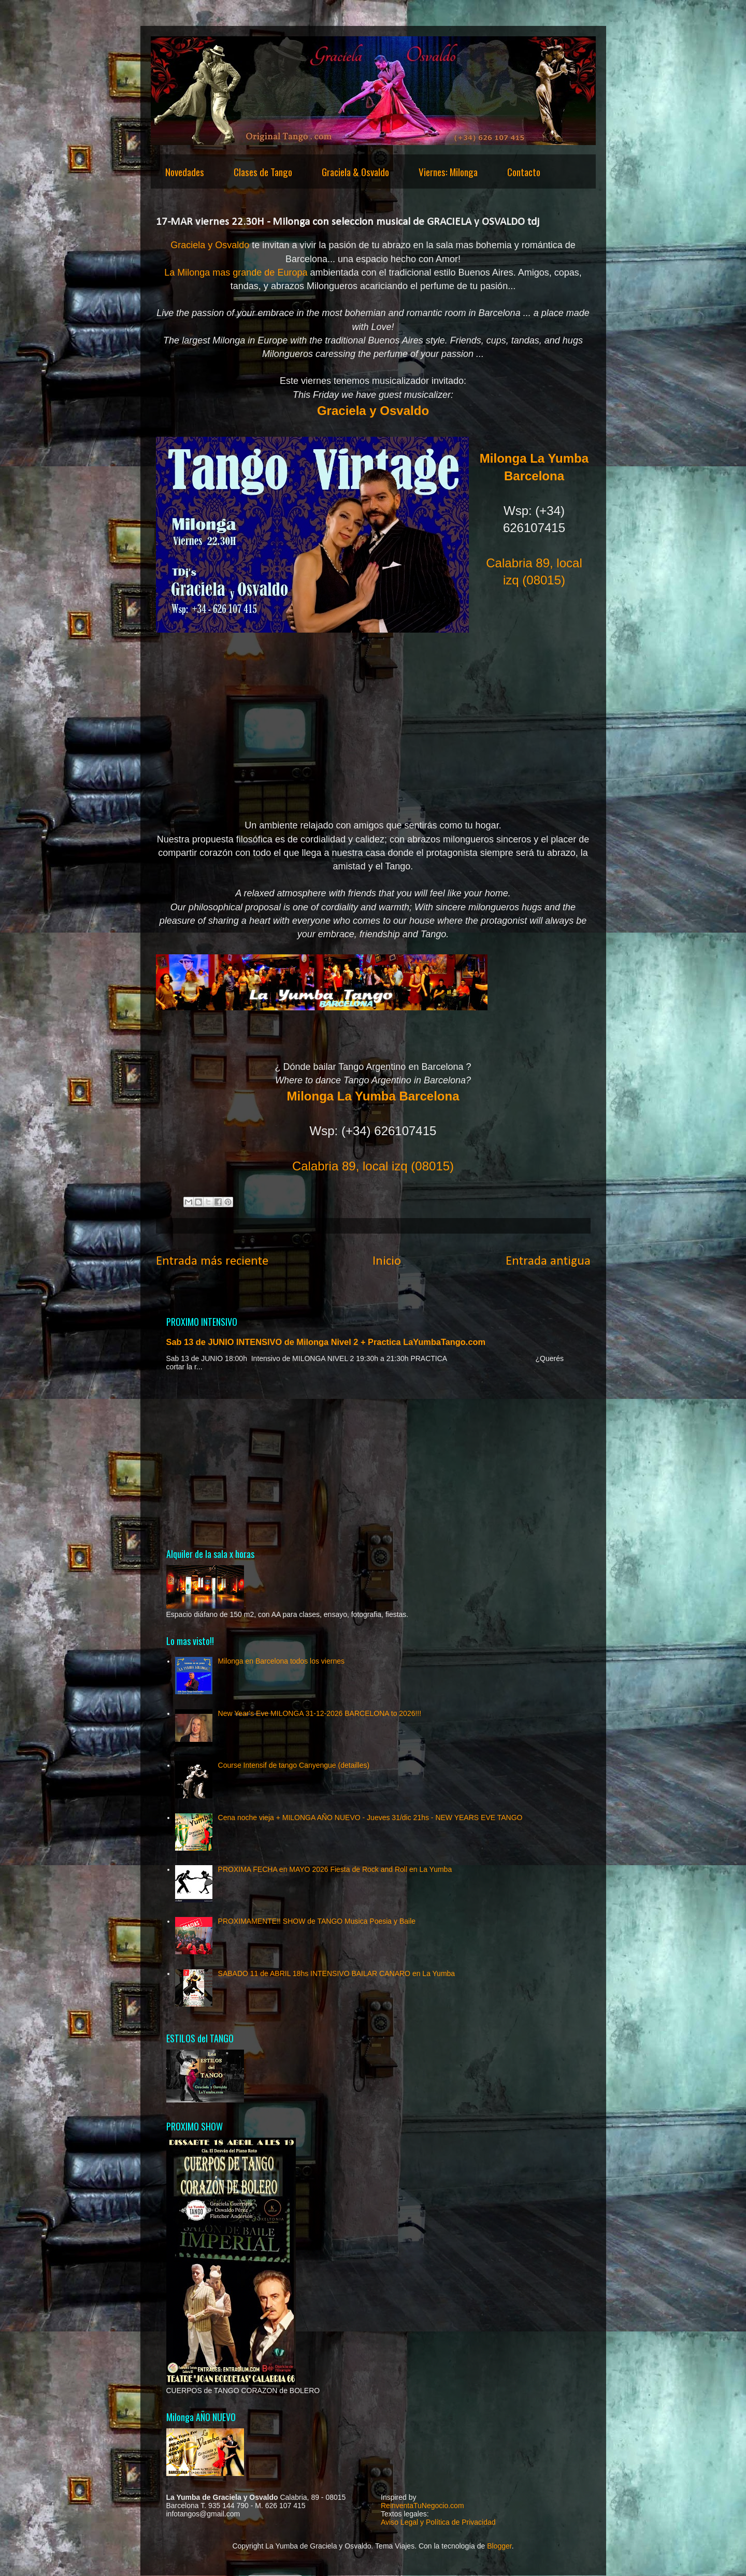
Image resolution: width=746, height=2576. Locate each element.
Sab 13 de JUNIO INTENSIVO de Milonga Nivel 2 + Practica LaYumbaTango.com (326, 1342)
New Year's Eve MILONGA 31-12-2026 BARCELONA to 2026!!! (320, 1713)
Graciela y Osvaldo (209, 245)
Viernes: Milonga (448, 171)
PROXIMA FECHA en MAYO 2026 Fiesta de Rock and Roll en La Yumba (335, 1869)
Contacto (523, 171)
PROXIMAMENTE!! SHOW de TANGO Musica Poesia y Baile (316, 1921)
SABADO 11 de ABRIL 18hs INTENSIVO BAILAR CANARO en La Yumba (336, 1973)
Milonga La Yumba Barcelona (373, 1096)
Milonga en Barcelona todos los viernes (281, 1661)
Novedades (184, 171)
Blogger (499, 2546)
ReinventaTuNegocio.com (422, 2505)
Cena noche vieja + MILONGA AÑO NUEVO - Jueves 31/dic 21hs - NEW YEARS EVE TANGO (370, 1817)
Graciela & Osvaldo (355, 171)
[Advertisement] (373, 1459)
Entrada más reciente (212, 1261)
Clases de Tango (263, 171)
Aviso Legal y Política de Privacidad (438, 2522)
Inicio (386, 1261)
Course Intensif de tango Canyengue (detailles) (294, 1765)
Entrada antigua (548, 1261)
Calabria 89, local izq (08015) (373, 1166)
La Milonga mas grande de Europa (235, 272)
